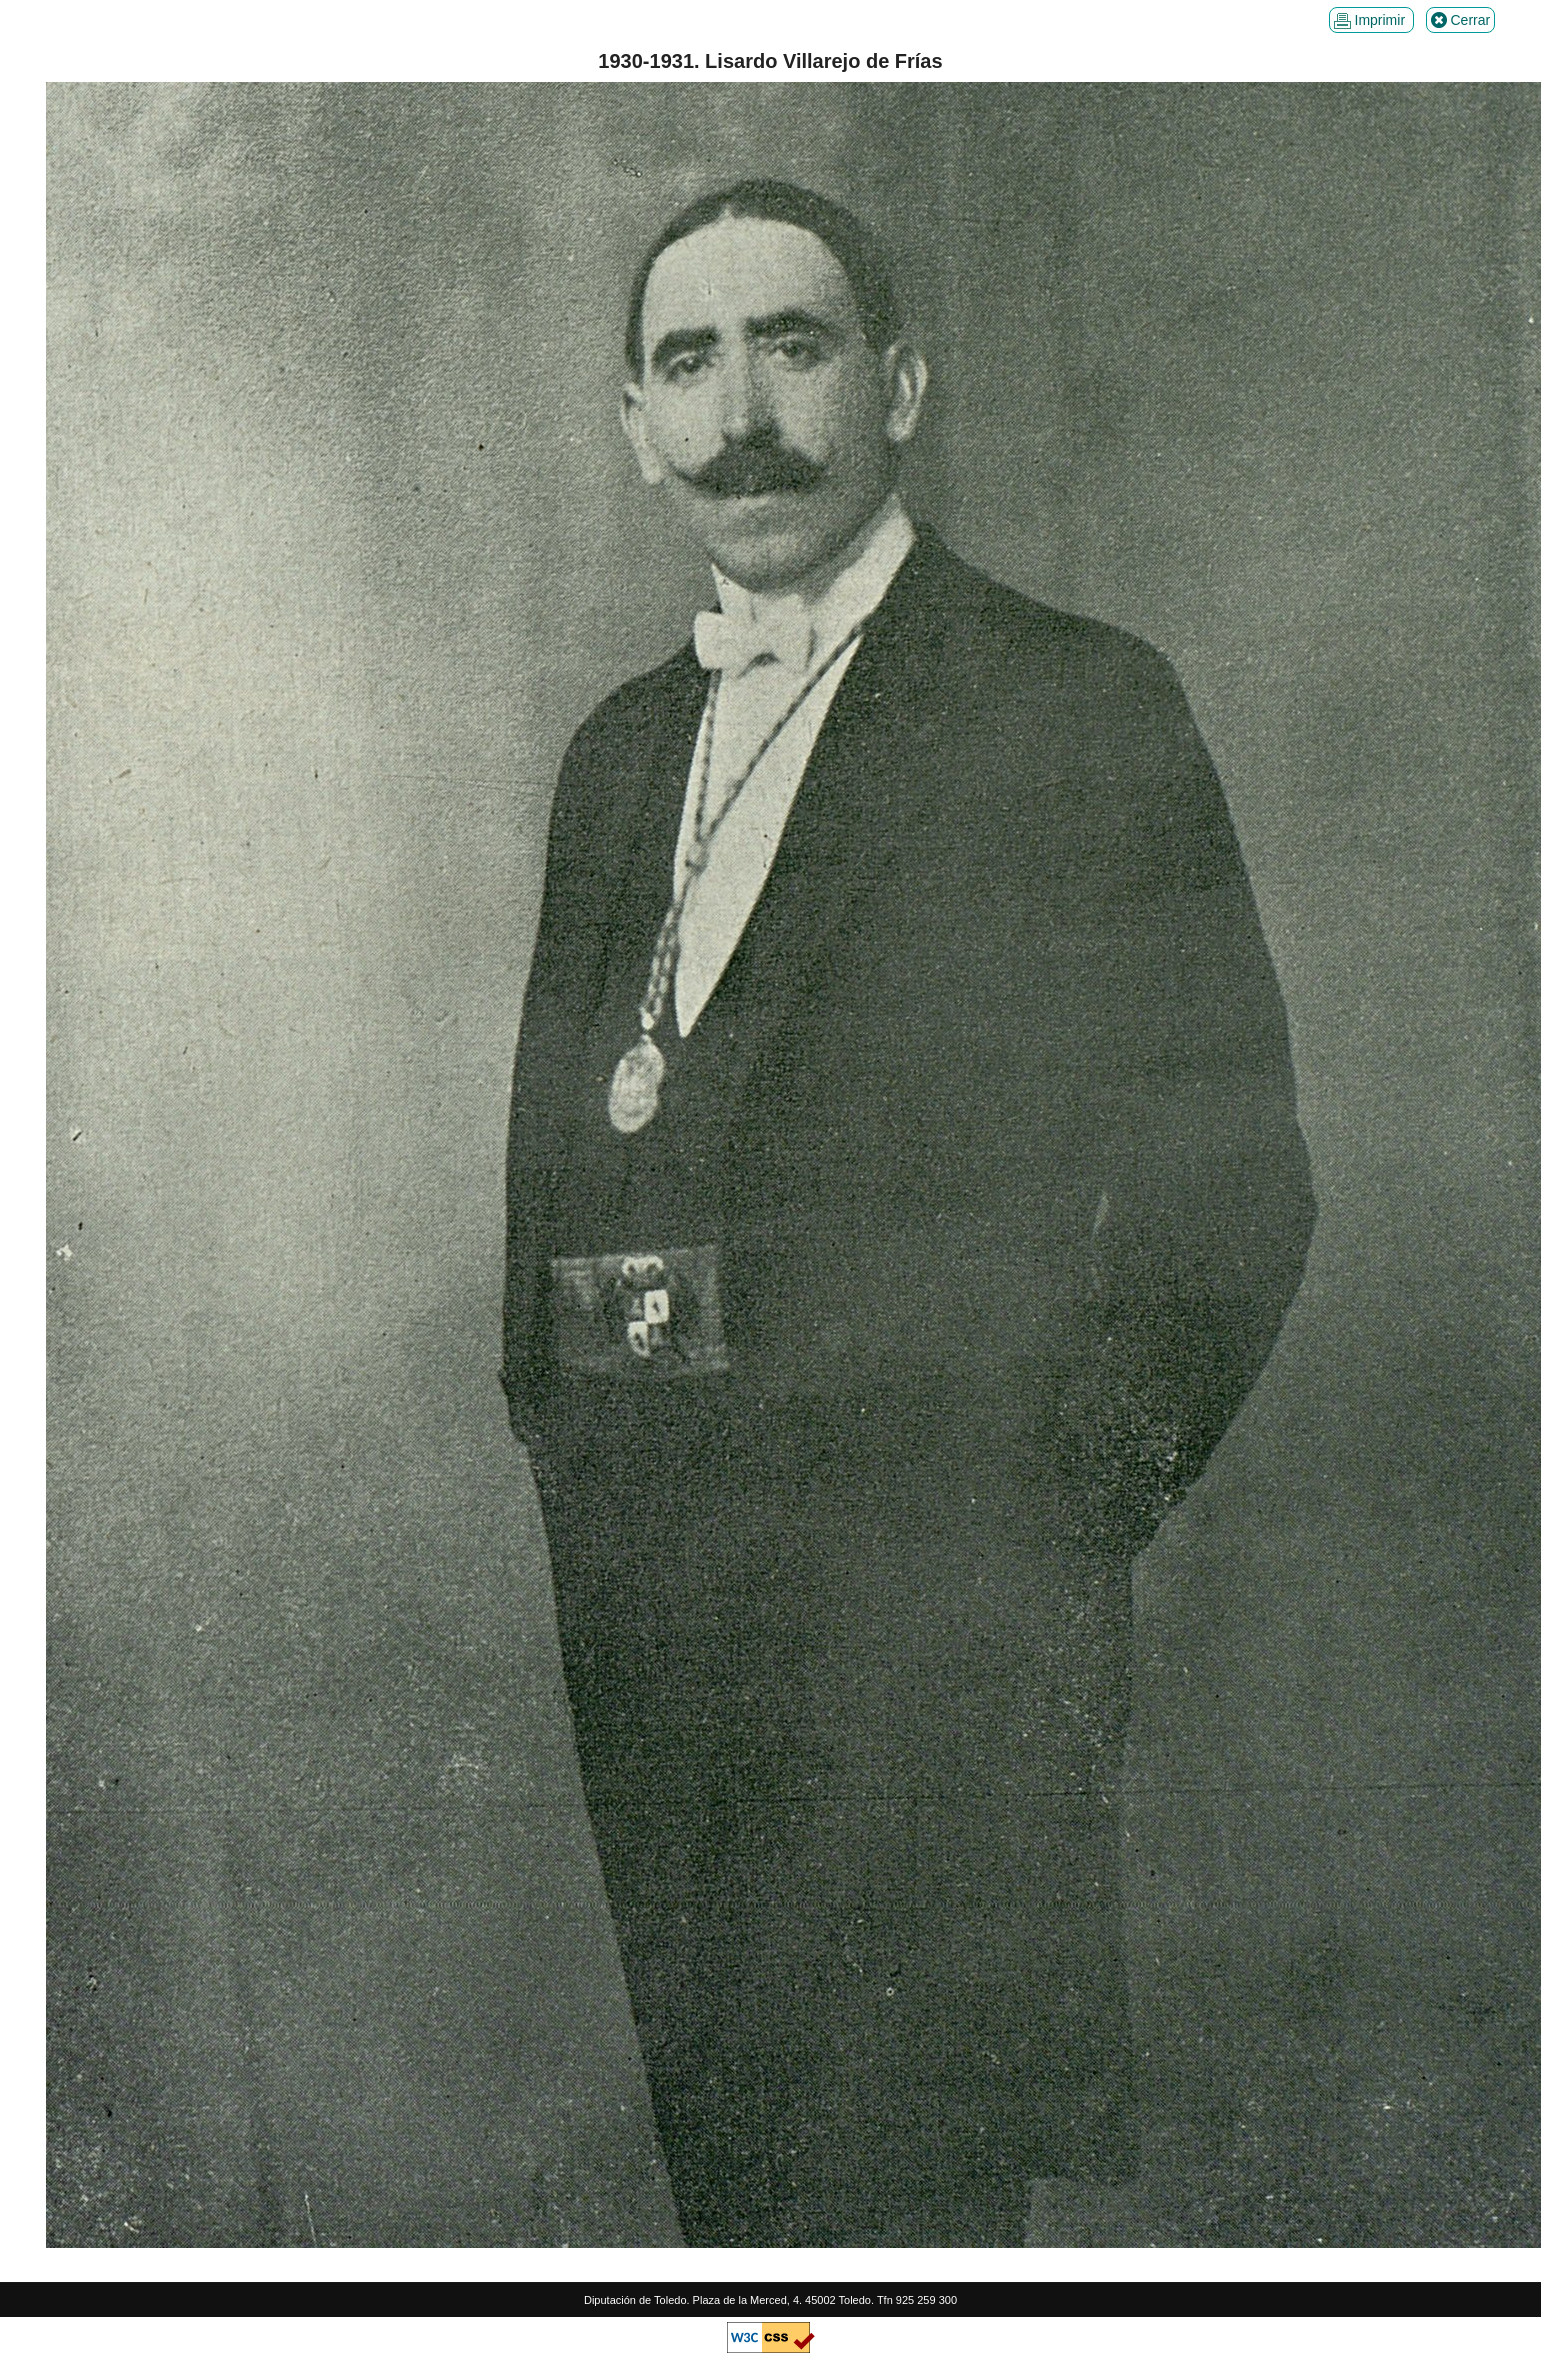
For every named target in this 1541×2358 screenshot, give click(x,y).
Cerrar (1461, 20)
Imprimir (1371, 20)
